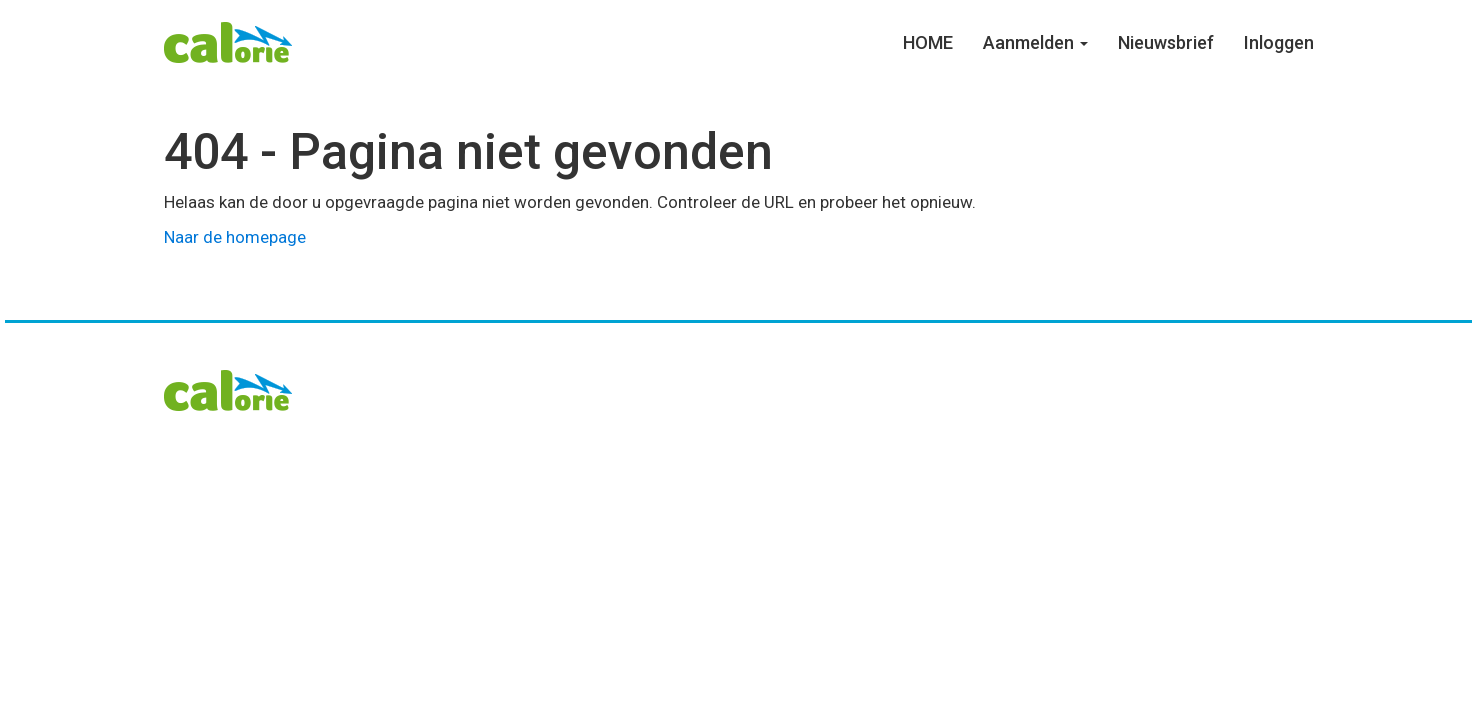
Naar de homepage (235, 237)
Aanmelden (1035, 42)
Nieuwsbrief (1166, 42)
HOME (928, 42)
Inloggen (1279, 42)
